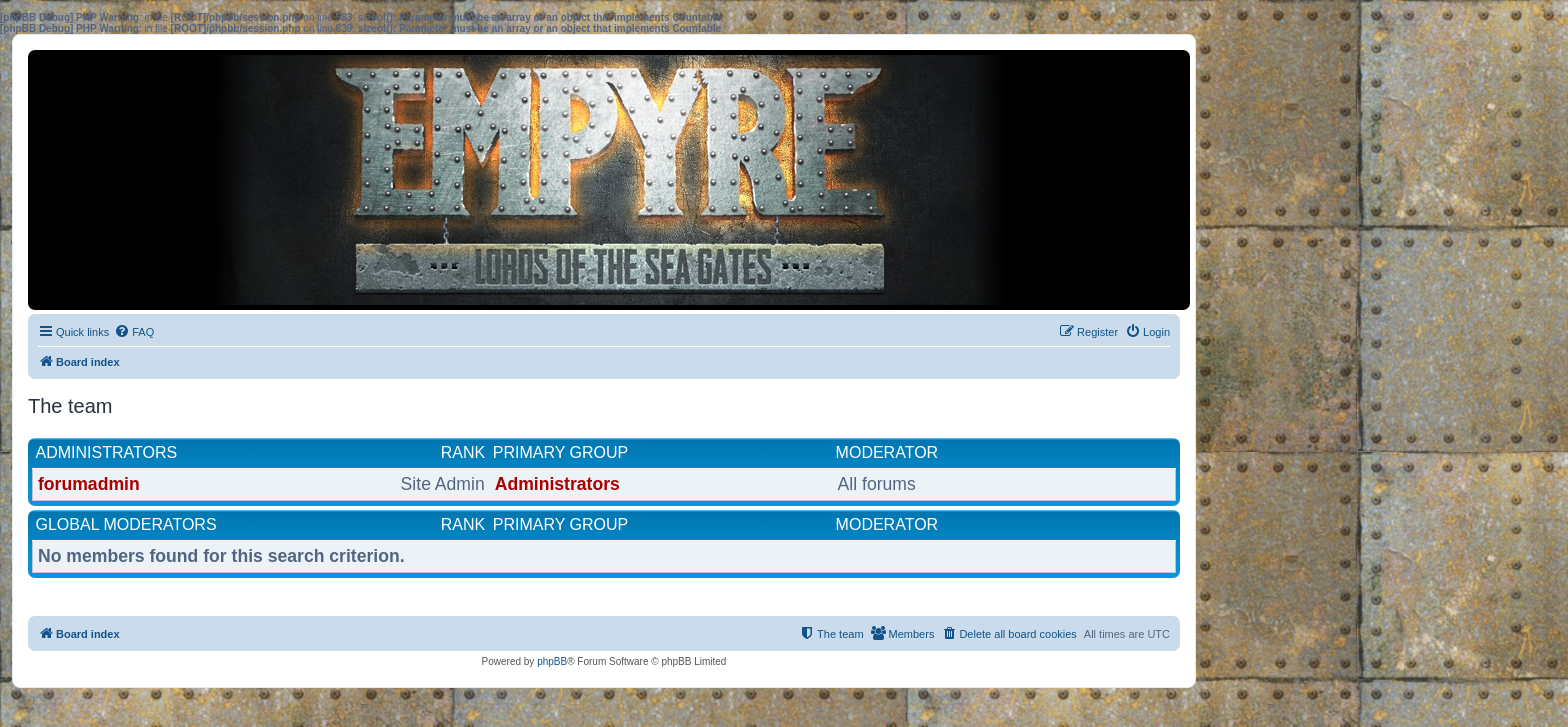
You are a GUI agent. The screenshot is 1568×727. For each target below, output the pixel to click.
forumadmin (89, 484)
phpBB (552, 661)
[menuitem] (134, 332)
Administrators (107, 452)
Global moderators (126, 524)
